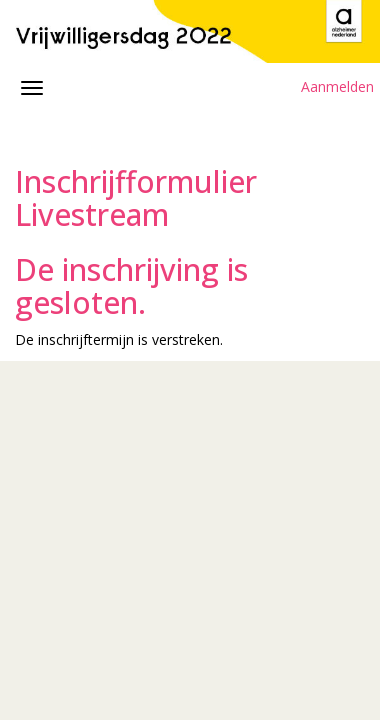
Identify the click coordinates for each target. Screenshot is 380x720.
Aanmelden (337, 86)
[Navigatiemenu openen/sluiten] (32, 88)
